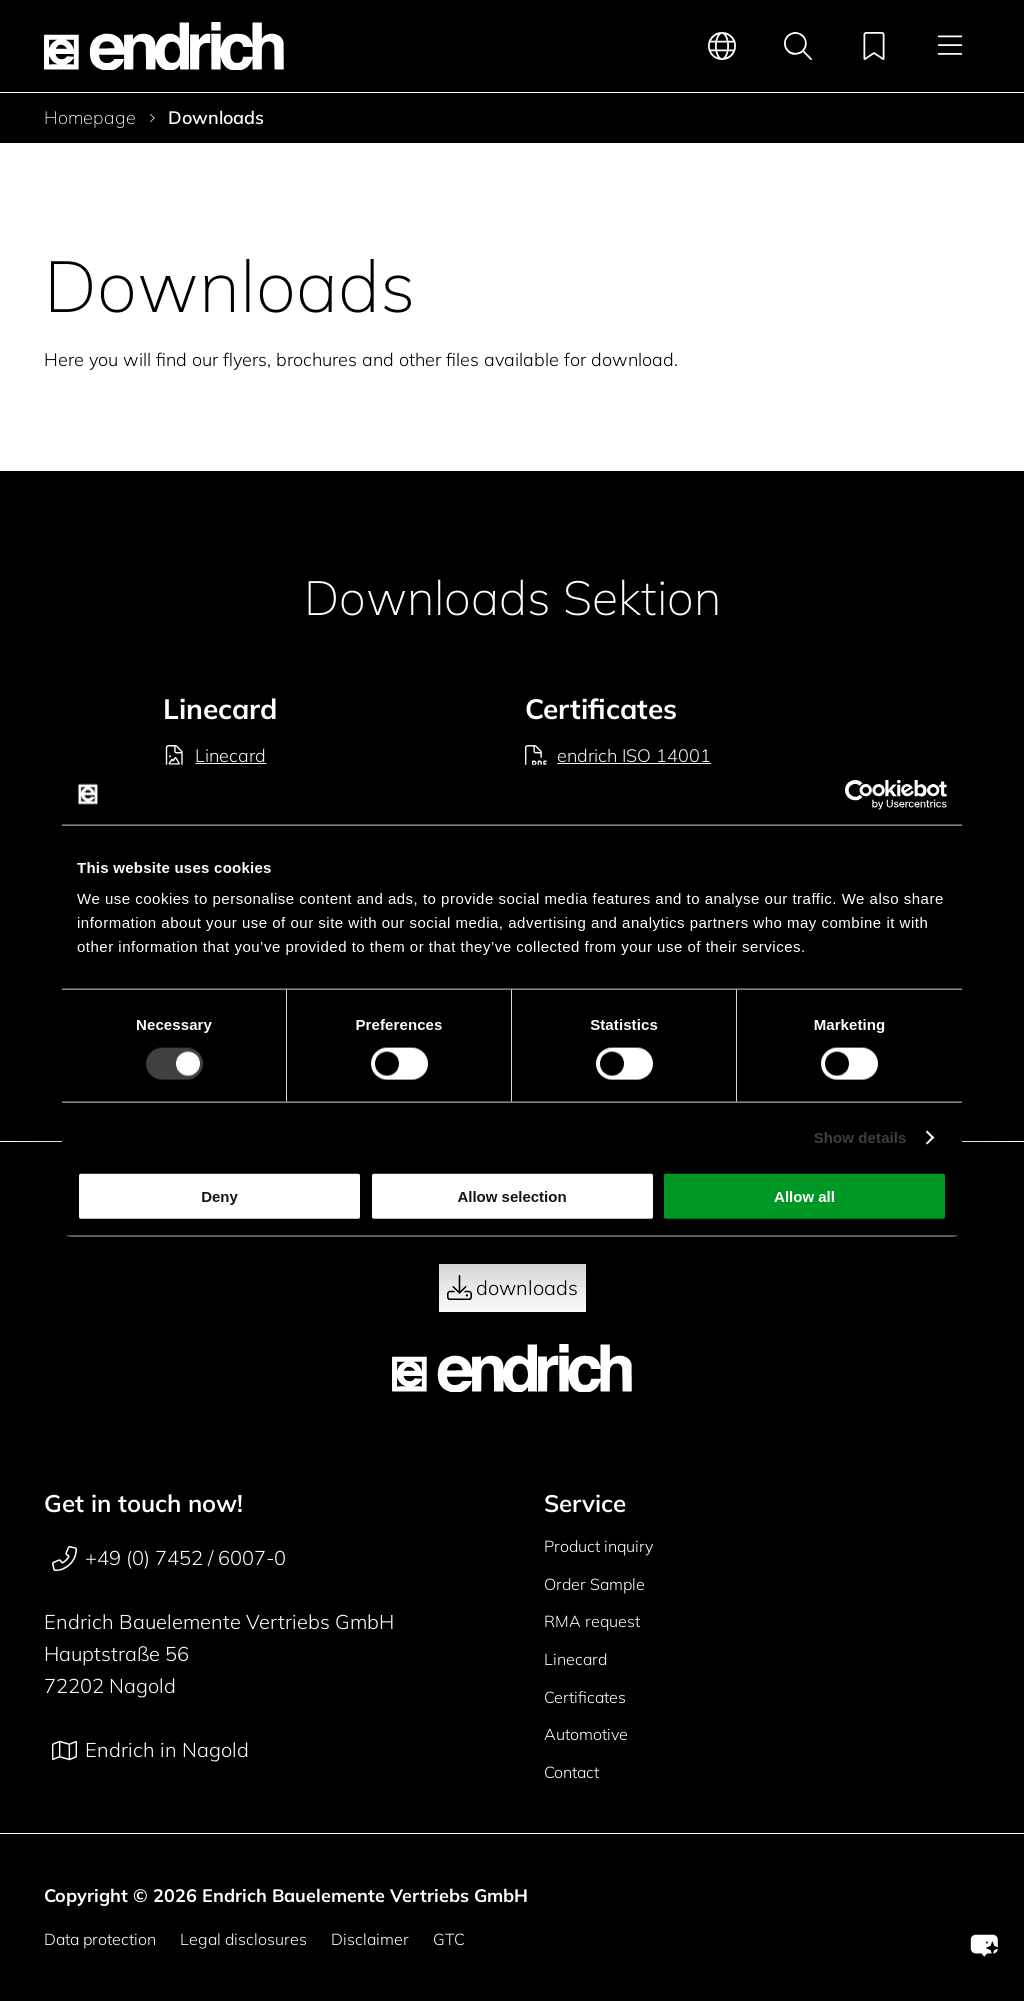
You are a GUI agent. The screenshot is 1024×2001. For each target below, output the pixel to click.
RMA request (592, 1621)
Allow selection (511, 1196)
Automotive (586, 1734)
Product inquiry (598, 1546)
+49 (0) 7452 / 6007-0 (169, 1558)
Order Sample (594, 1584)
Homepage (90, 118)
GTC (449, 1939)
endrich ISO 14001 (618, 756)
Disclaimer (370, 1939)
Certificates (585, 1697)
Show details (860, 1136)
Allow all (804, 1196)
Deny (219, 1196)
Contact (571, 1772)
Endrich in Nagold (150, 1750)
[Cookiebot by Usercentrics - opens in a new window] (859, 794)
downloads (512, 1288)
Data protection (100, 1939)
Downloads (216, 118)
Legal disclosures (243, 1939)
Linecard (214, 756)
